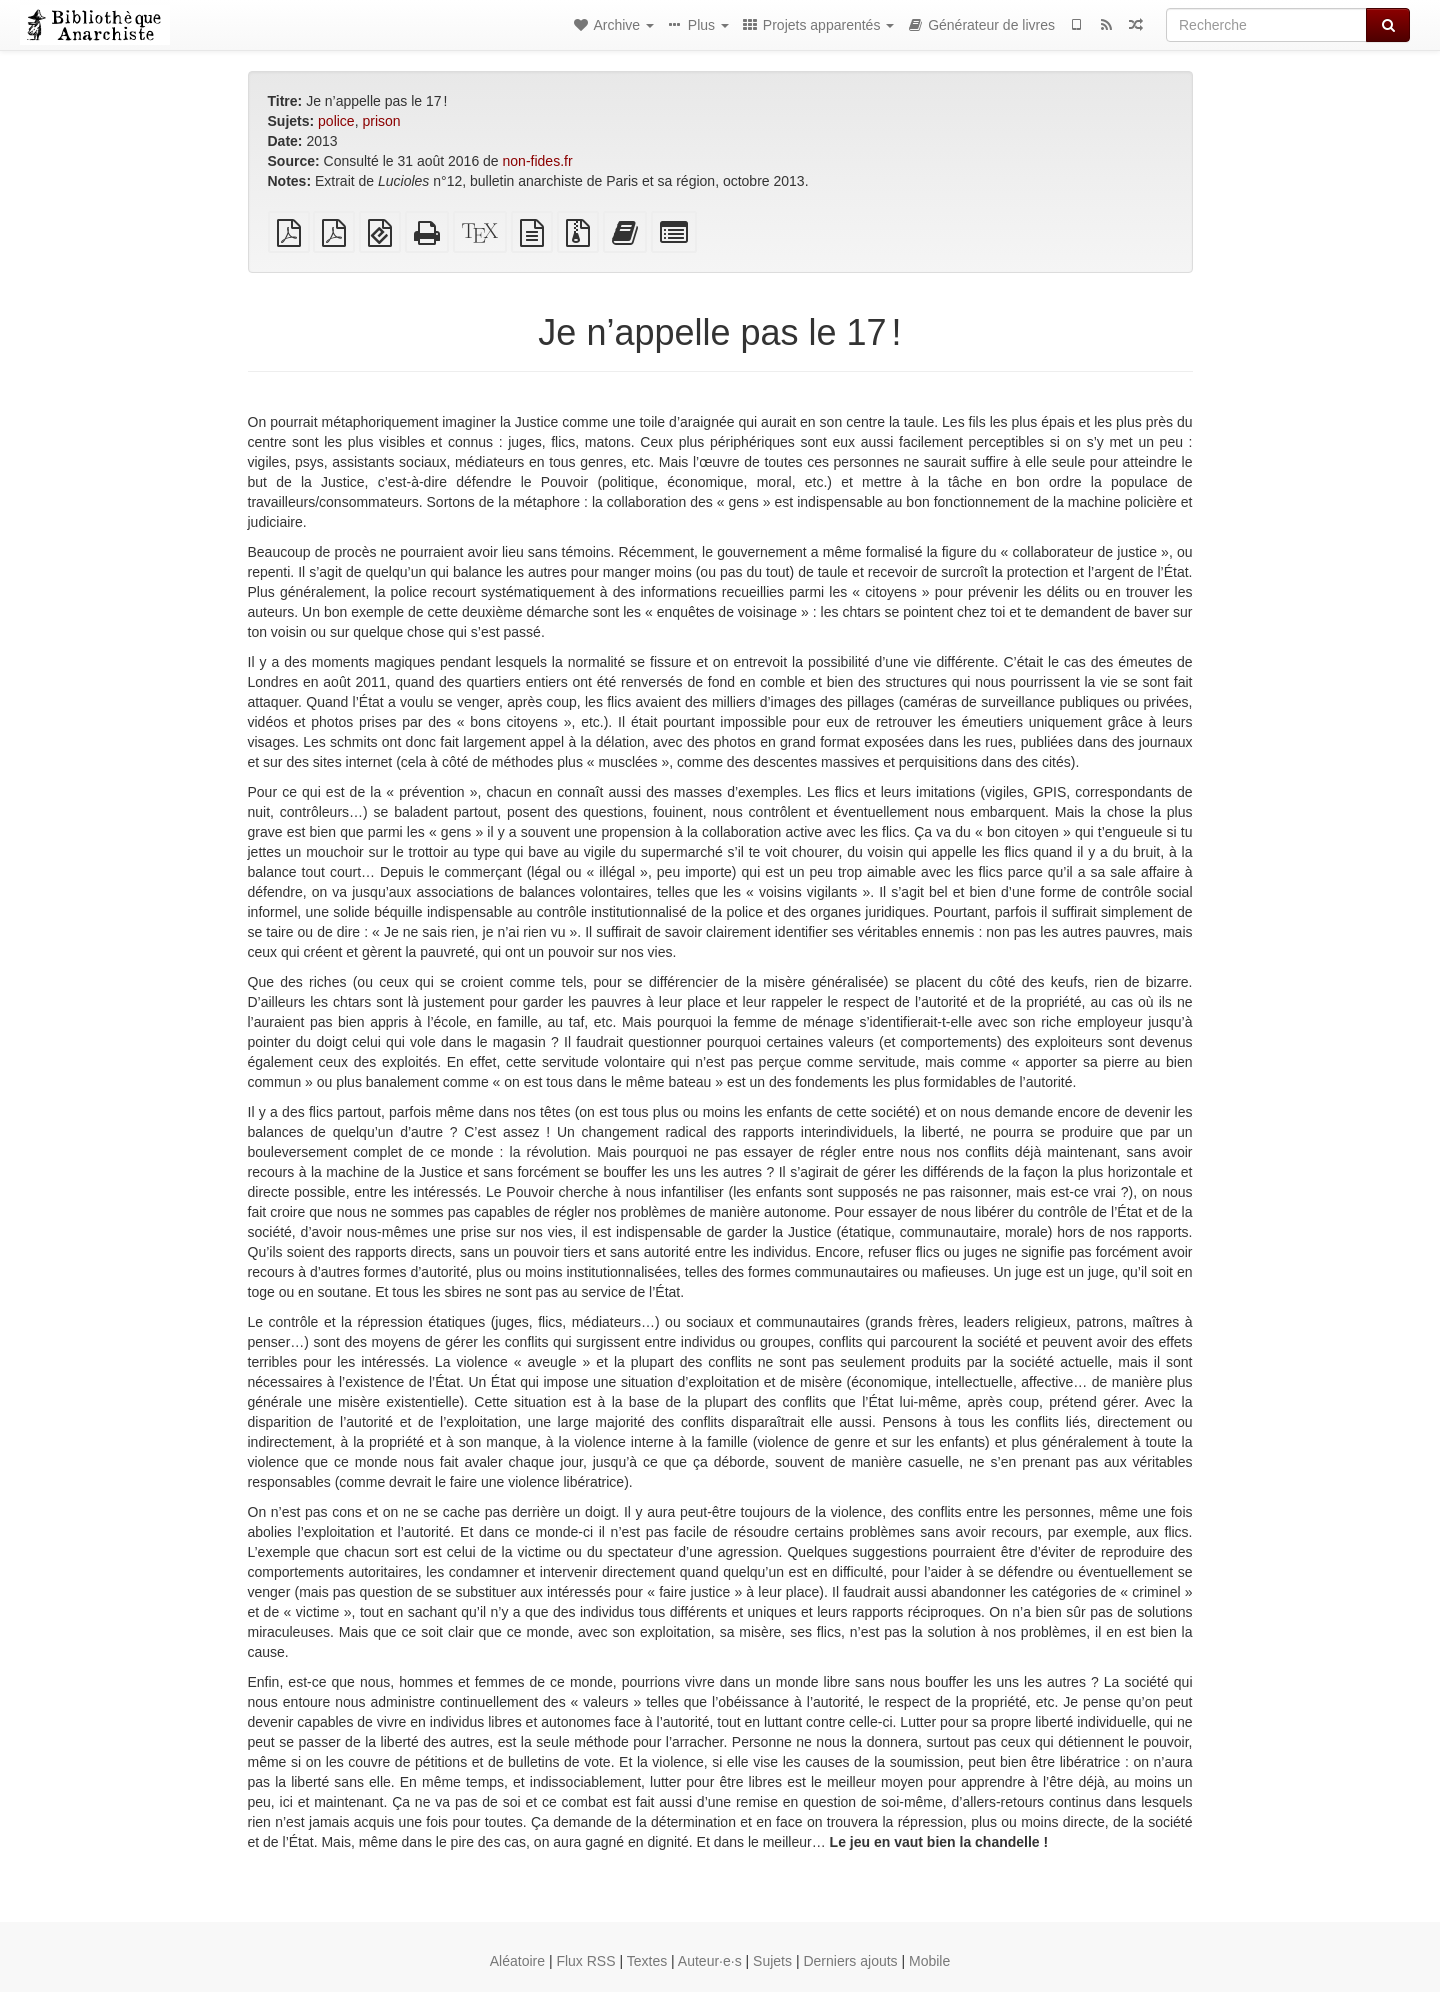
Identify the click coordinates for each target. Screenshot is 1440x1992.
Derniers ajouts (850, 1961)
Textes (647, 1961)
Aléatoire (517, 1961)
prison (381, 121)
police (336, 121)
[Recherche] (1266, 25)
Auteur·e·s (710, 1961)
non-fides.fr (538, 161)
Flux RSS (585, 1961)
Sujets (772, 1961)
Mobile (929, 1961)
